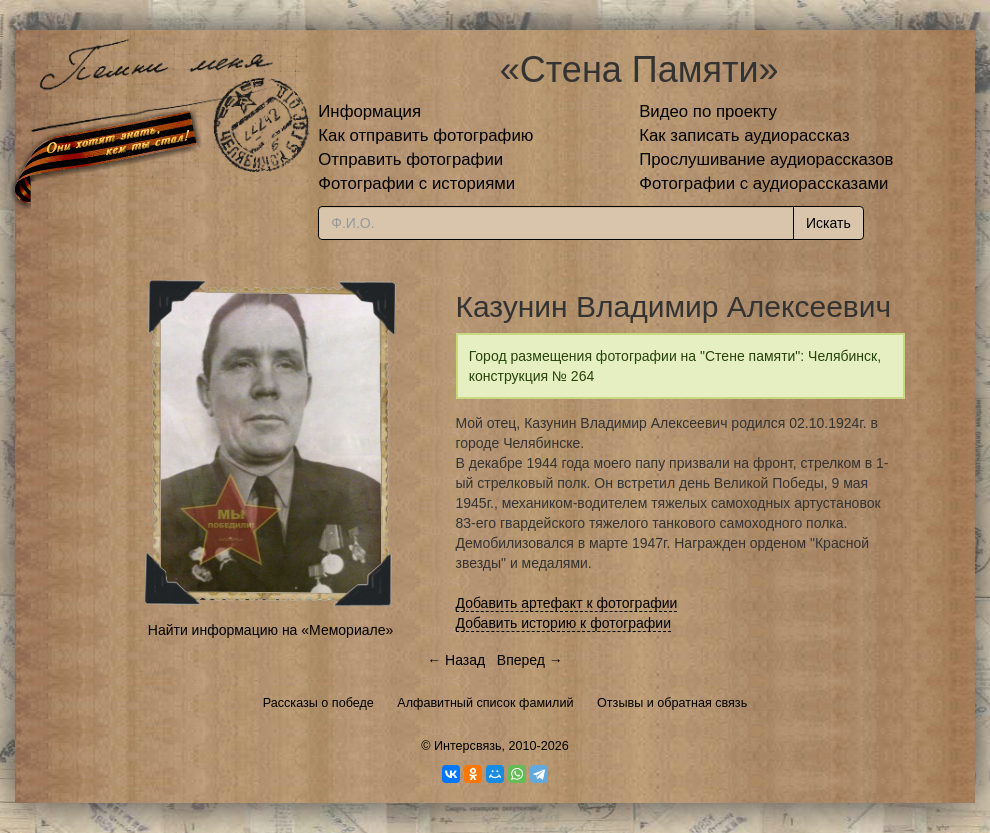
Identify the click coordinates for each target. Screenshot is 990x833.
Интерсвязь (468, 746)
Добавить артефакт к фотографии (567, 603)
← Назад (456, 660)
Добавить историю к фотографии (564, 623)
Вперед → (530, 660)
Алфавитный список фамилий (485, 703)
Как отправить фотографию (425, 135)
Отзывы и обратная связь (672, 703)
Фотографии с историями (416, 183)
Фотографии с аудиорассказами (763, 183)
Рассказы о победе (318, 703)
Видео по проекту (708, 111)
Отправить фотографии (410, 159)
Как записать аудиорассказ (744, 135)
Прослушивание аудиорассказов (766, 159)
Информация (369, 111)
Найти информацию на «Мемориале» (270, 630)
